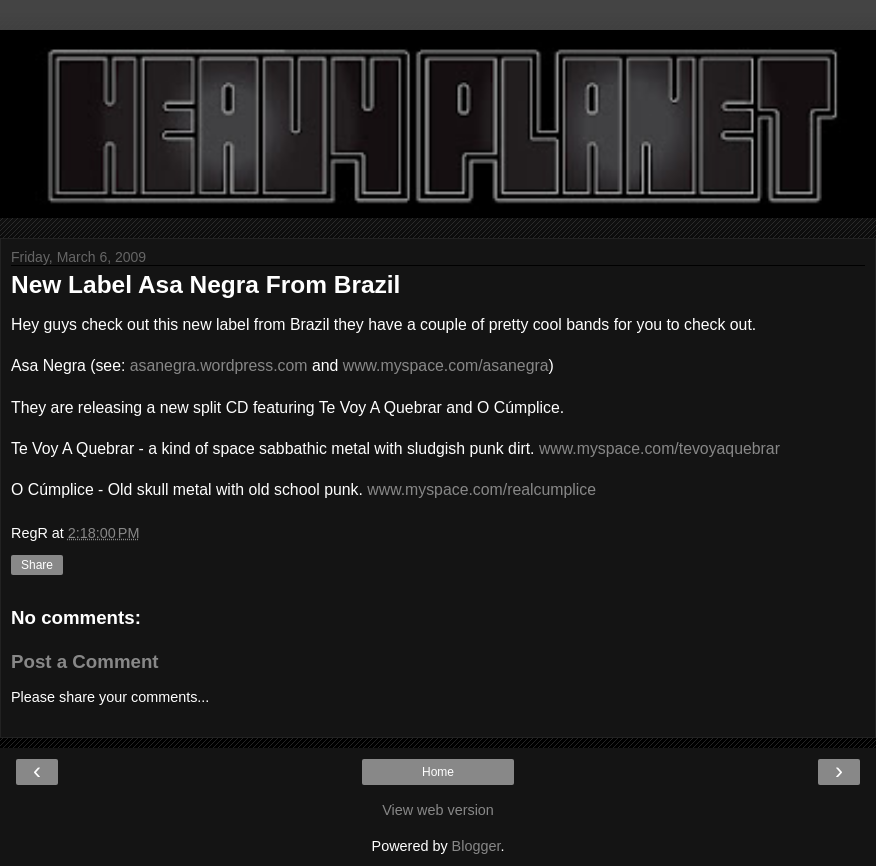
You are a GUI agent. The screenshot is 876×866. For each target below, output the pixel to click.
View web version (438, 810)
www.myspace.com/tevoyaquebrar (659, 448)
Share (37, 565)
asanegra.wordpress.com (219, 365)
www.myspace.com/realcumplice (481, 489)
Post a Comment (85, 661)
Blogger (476, 846)
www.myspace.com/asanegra (446, 365)
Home (438, 772)
